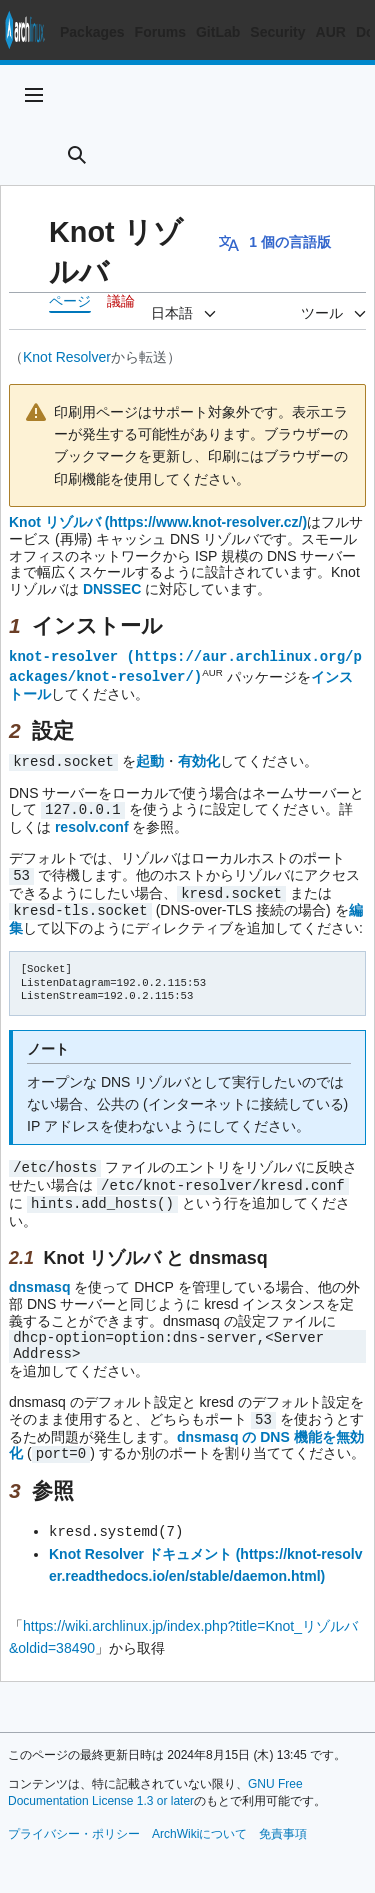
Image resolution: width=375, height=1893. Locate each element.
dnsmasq (39, 1277)
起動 (150, 759)
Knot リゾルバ (55, 522)
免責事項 (283, 1821)
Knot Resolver (67, 357)
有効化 (199, 759)
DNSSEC (112, 589)
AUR (331, 32)
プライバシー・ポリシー (74, 1821)
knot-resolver (63, 655)
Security (277, 32)
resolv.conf (92, 823)
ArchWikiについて (199, 1821)
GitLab (218, 32)
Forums (160, 32)
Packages (92, 32)
